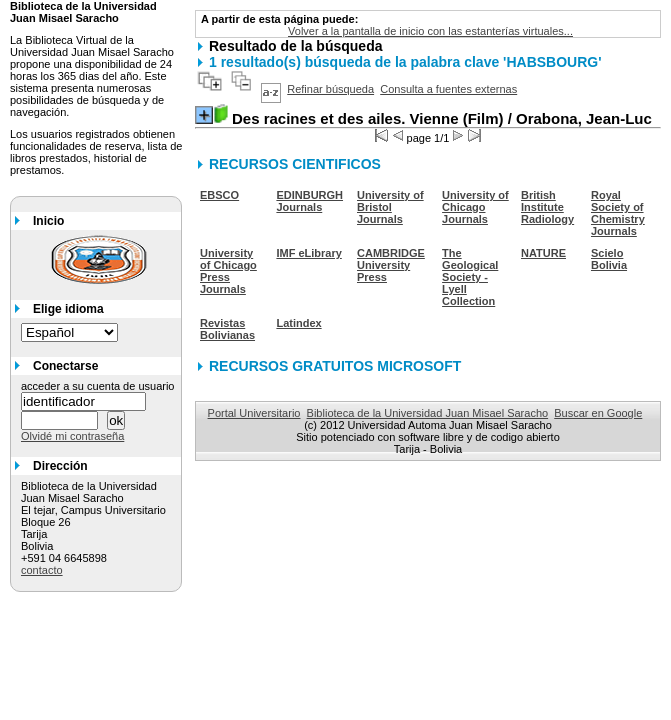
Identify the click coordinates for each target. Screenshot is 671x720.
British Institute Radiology (547, 207)
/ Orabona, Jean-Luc (442, 118)
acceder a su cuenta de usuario (98, 386)
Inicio (48, 221)
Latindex (298, 323)
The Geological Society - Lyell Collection (470, 277)
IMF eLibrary (308, 253)
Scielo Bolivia (609, 259)
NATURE (543, 253)
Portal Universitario (254, 413)
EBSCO (219, 195)
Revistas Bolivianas (227, 329)
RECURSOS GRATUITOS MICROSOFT (335, 366)
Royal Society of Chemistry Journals (618, 213)
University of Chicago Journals (475, 207)
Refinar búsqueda (330, 89)
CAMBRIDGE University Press (391, 265)
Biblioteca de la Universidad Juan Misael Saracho (428, 413)
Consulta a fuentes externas (448, 89)
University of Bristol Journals (390, 207)
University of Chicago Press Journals (228, 271)
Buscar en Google (598, 413)
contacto (42, 570)
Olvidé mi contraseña (72, 436)
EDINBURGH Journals (309, 201)
